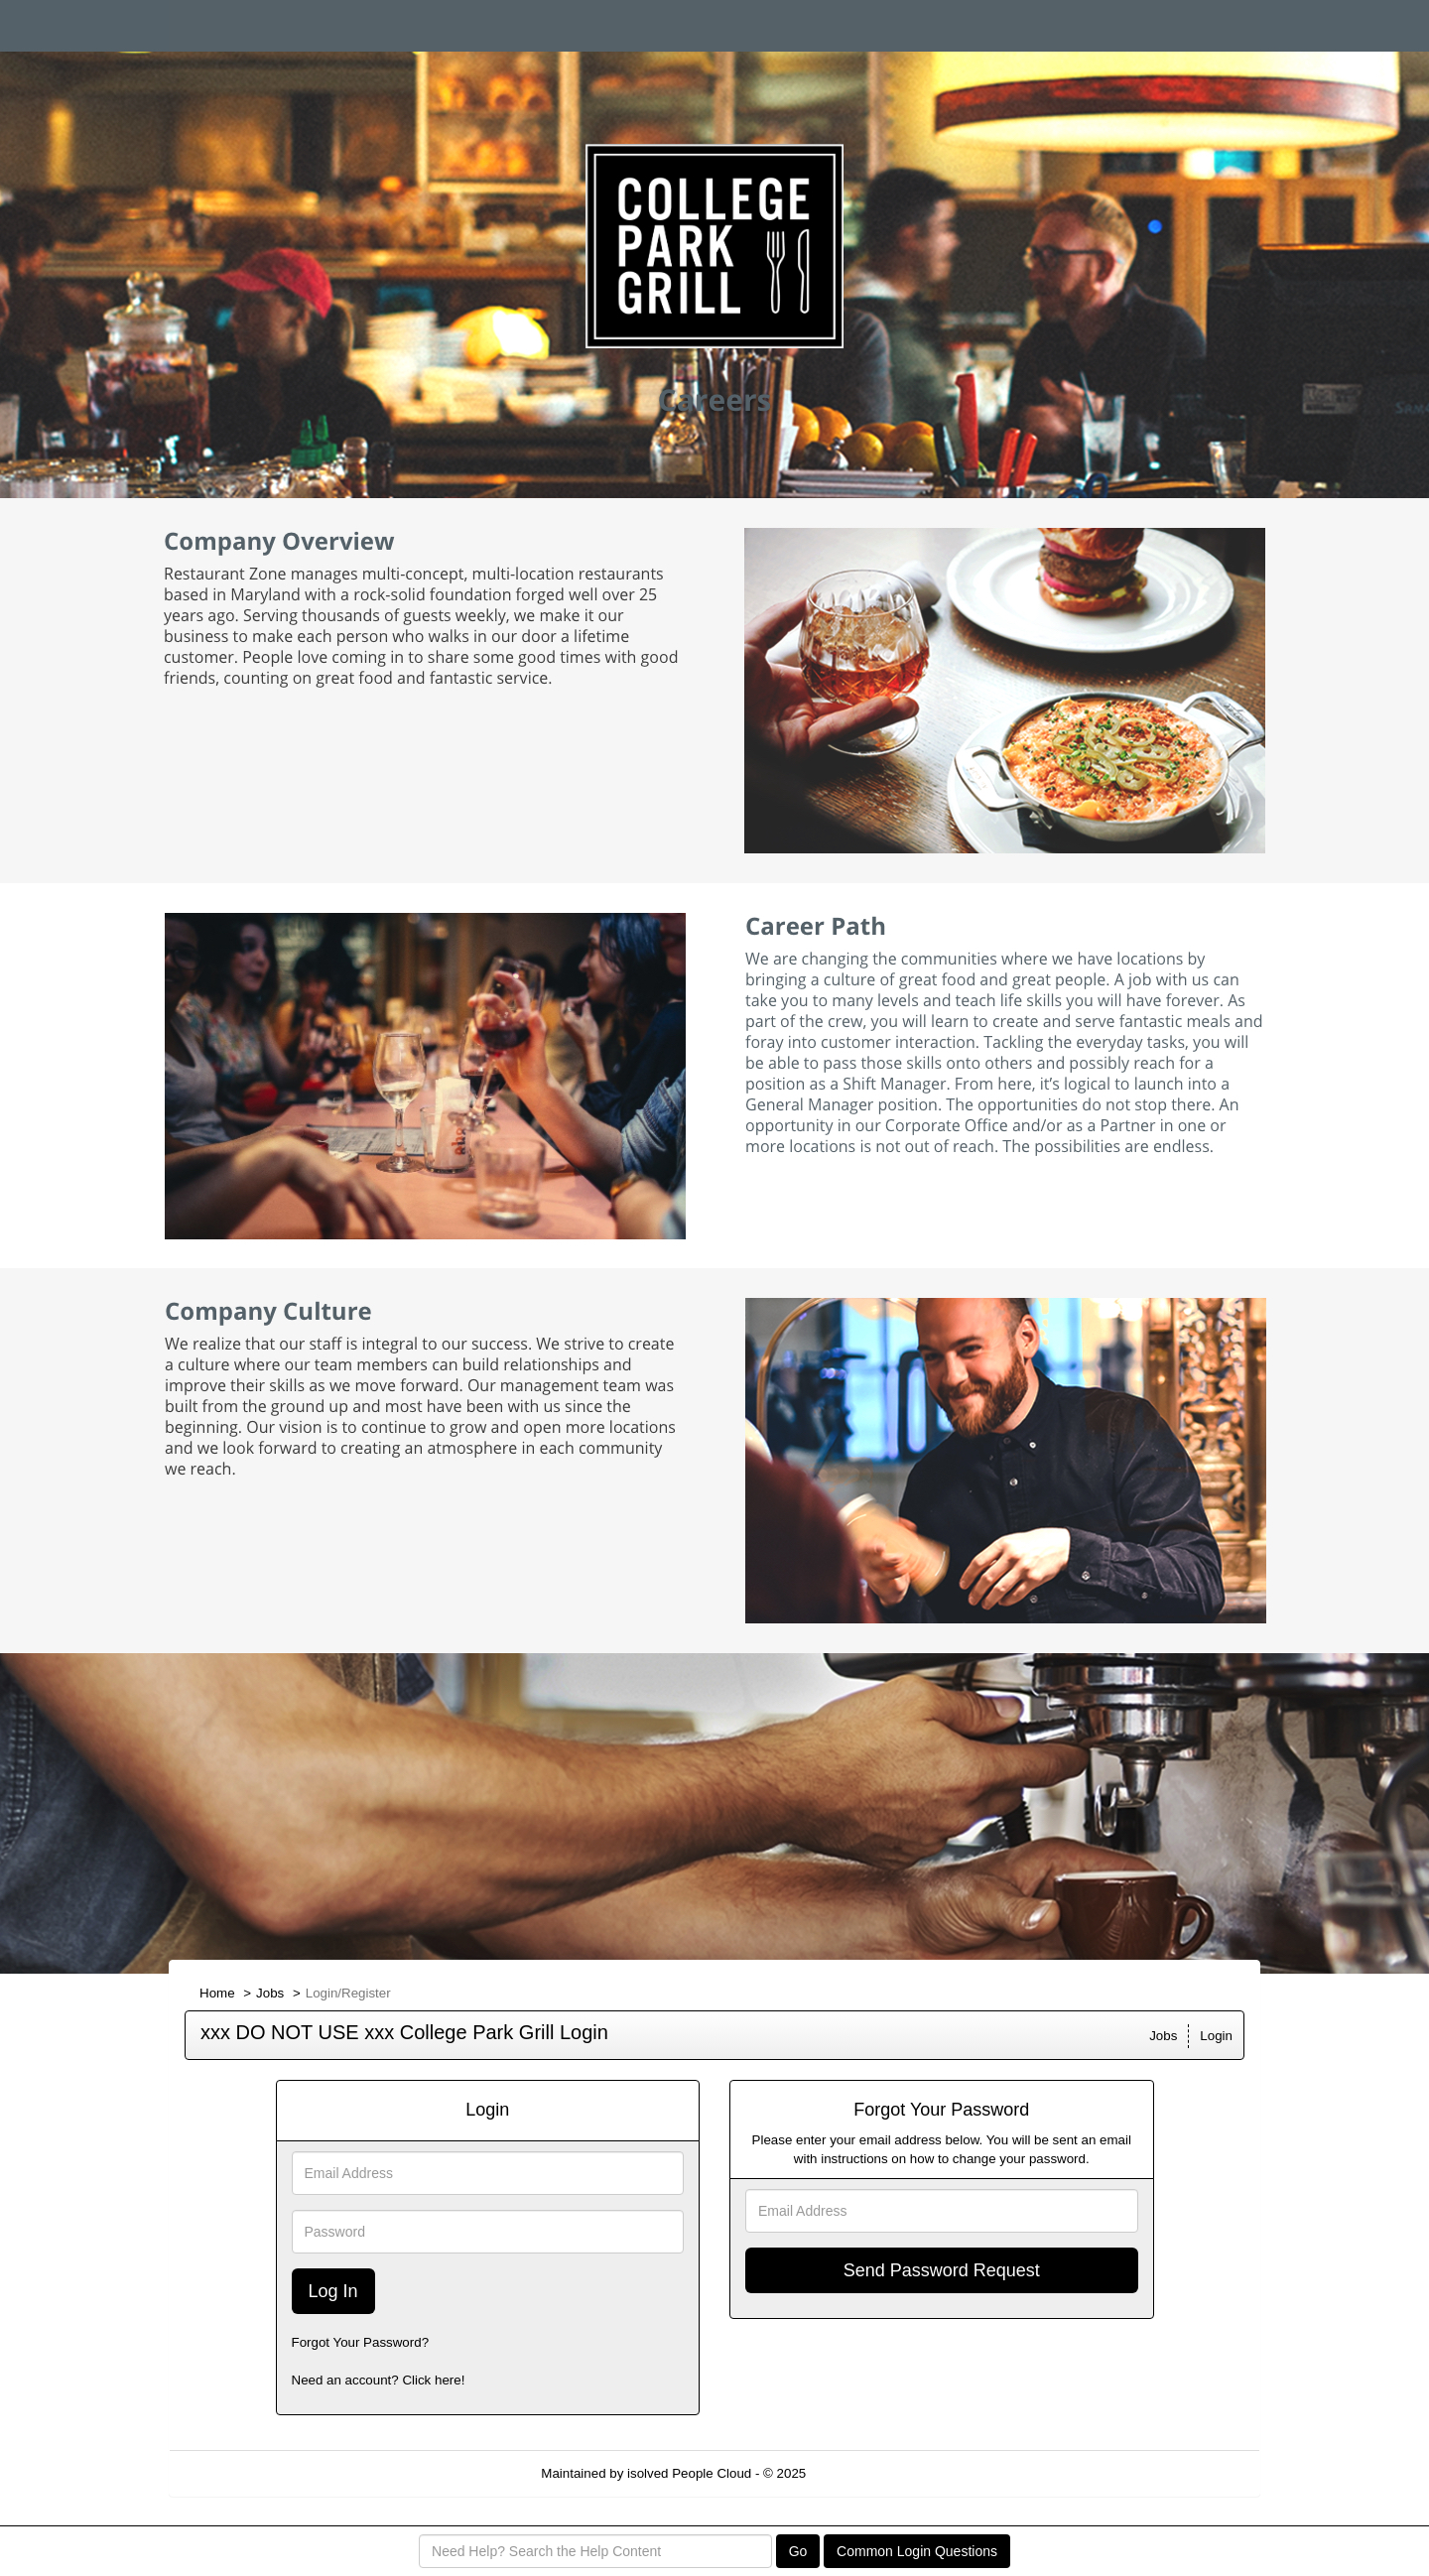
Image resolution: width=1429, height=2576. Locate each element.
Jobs (270, 1993)
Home (217, 1993)
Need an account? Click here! (378, 2380)
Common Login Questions (917, 2551)
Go (798, 2551)
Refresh (865, 2473)
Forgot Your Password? (361, 2342)
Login (1216, 2035)
